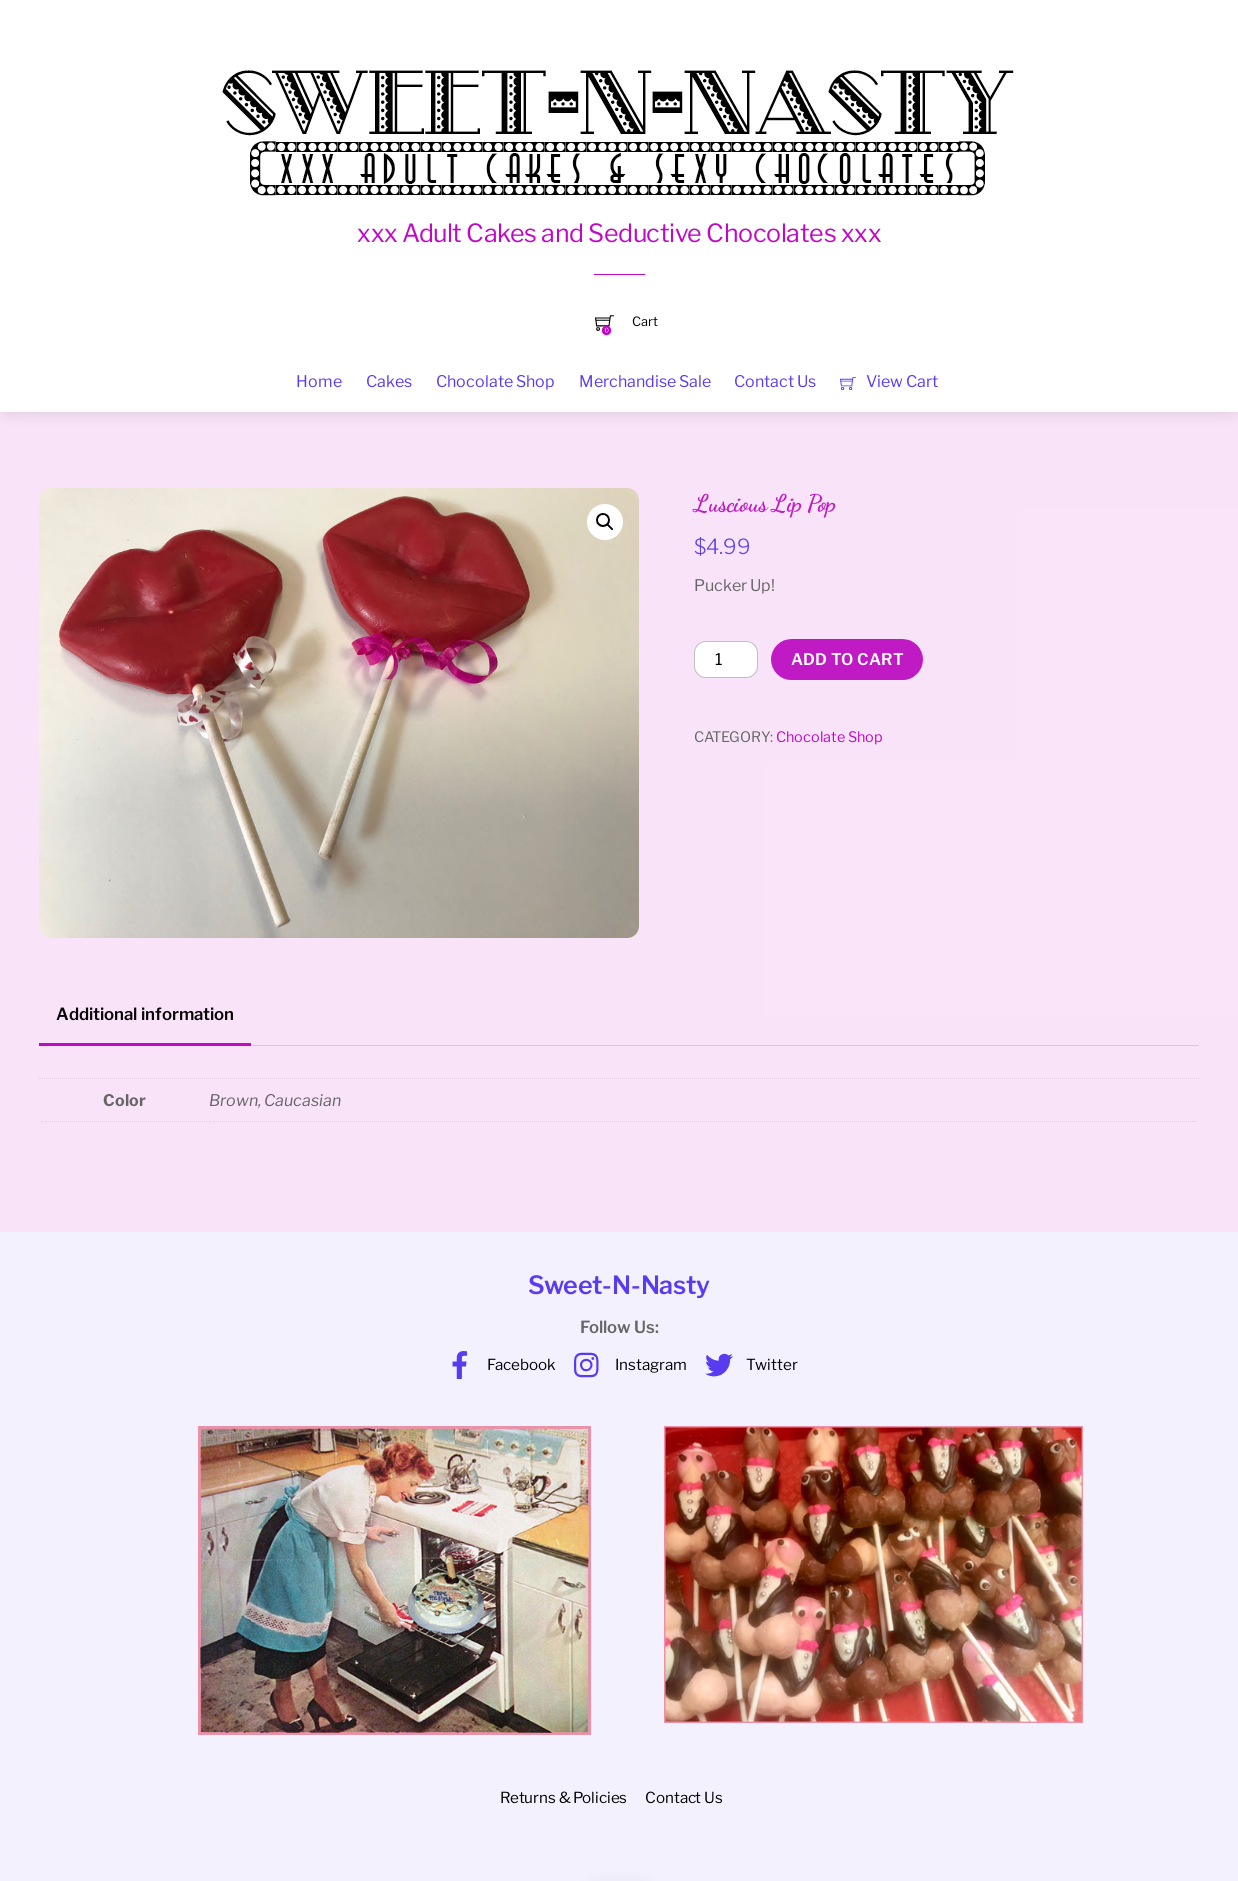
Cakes (389, 381)
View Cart (888, 381)
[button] (605, 522)
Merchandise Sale (645, 381)
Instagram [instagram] (625, 1364)
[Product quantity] (726, 660)
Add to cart (848, 659)
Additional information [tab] (145, 1014)
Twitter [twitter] (746, 1364)
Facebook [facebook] (496, 1364)
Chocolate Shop (495, 381)
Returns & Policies (563, 1797)
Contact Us (775, 381)
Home (319, 381)
